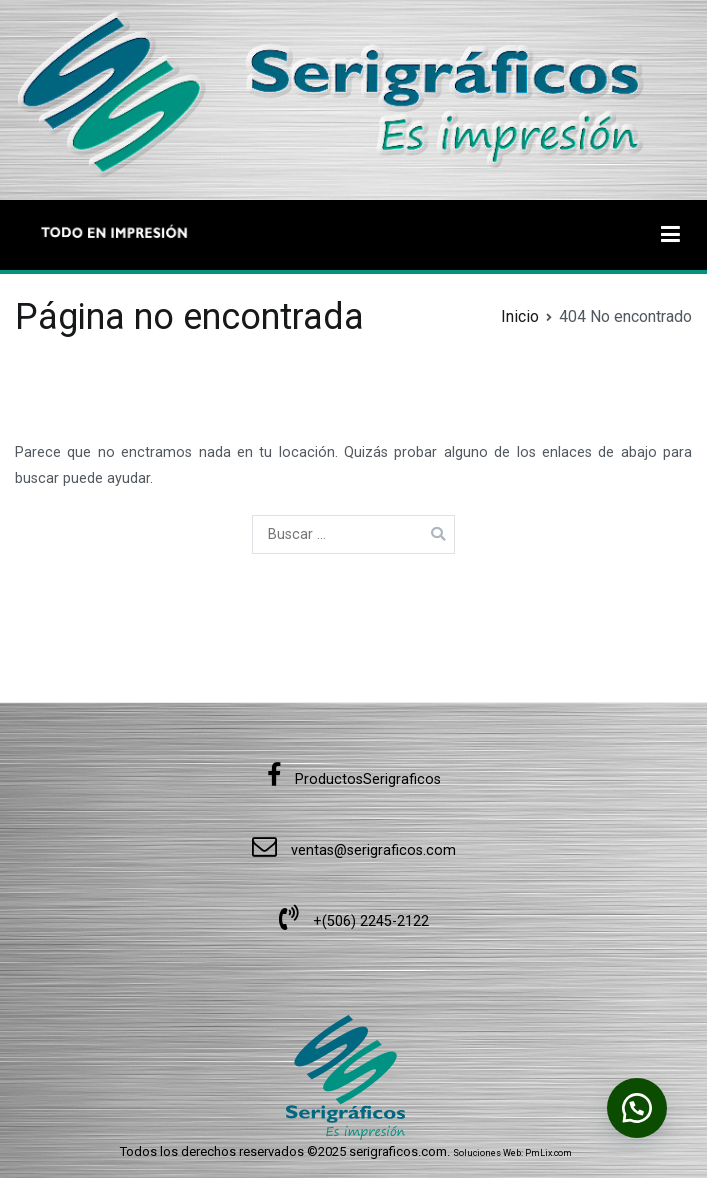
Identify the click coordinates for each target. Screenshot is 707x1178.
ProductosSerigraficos (354, 779)
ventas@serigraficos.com (354, 850)
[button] (637, 1108)
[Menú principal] (670, 235)
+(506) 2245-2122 (354, 921)
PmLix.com (548, 1153)
